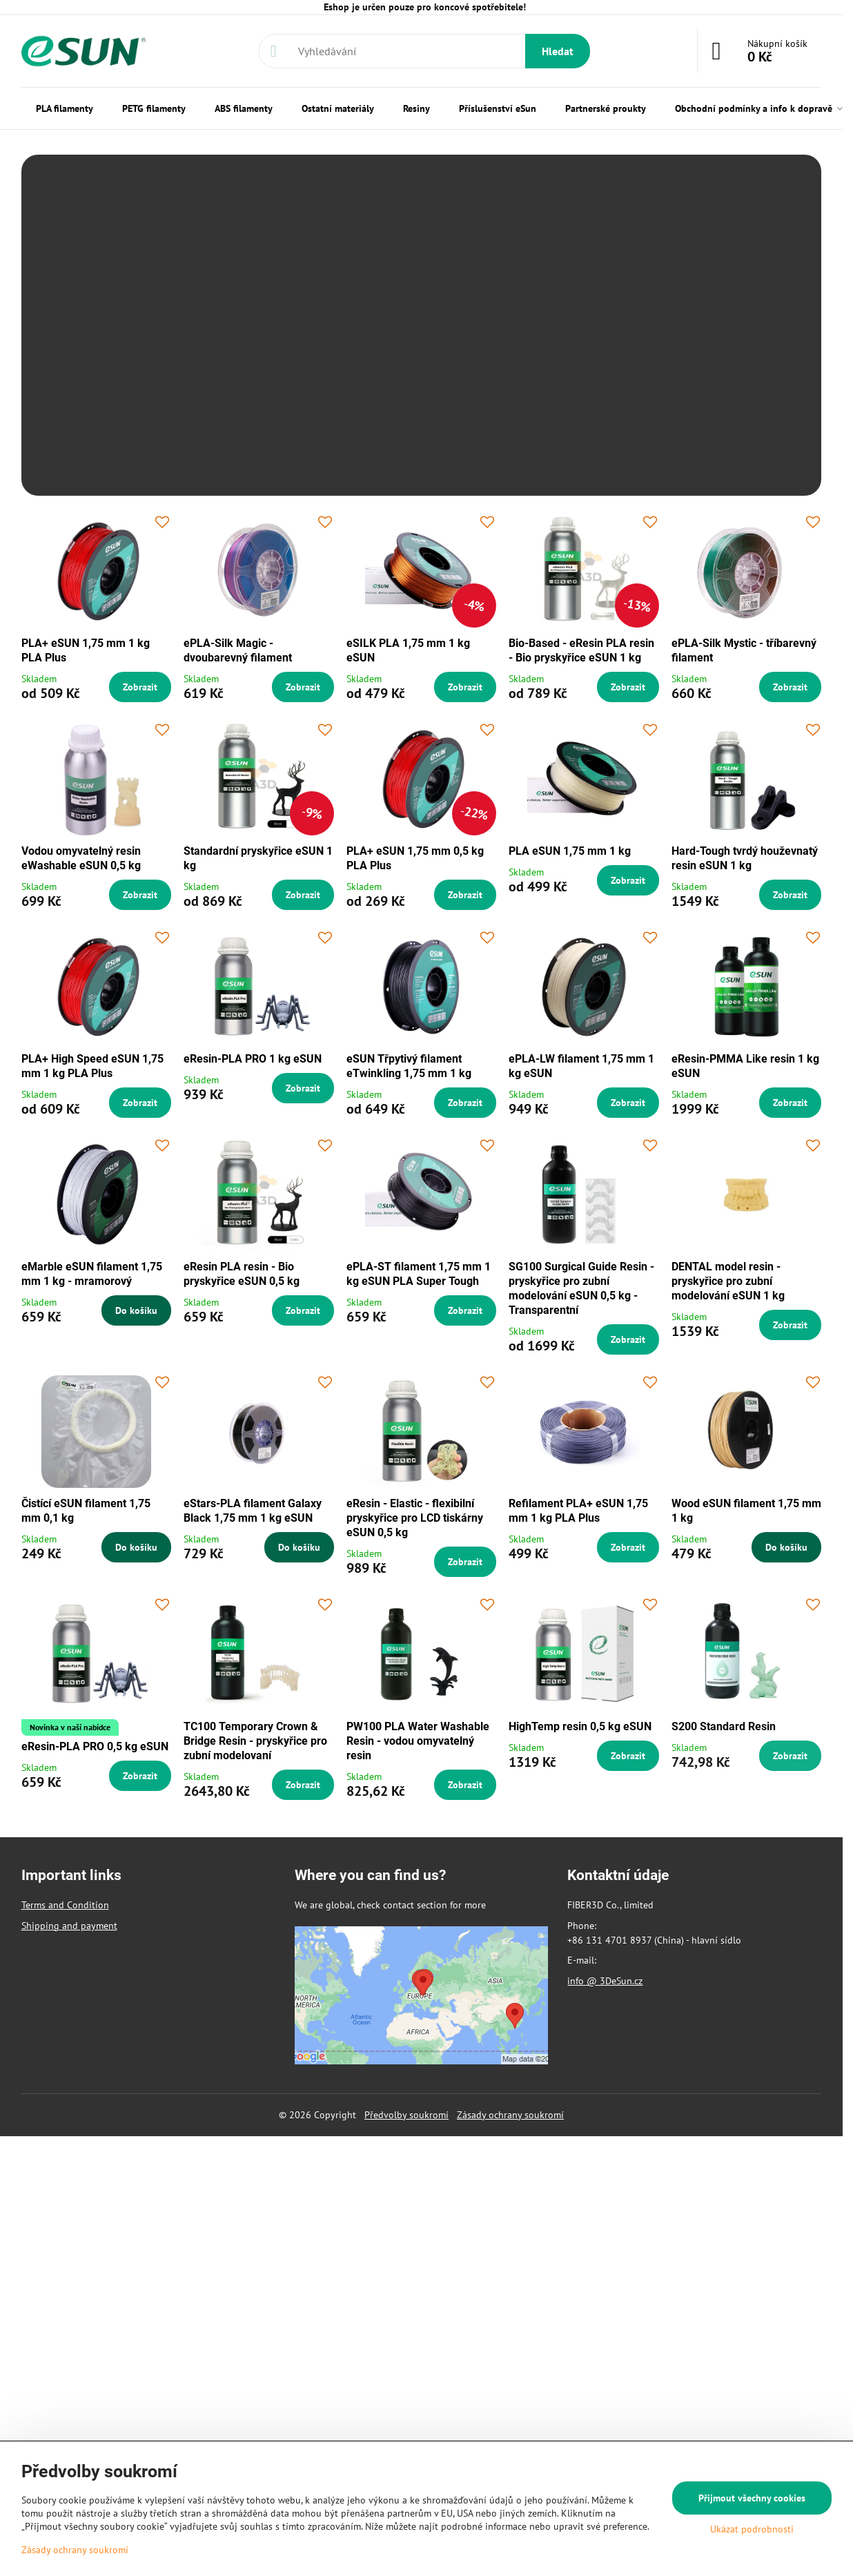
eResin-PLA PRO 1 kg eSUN (253, 1058)
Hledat (557, 51)
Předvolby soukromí (406, 2115)
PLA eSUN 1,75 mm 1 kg (570, 851)
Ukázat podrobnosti (752, 2529)
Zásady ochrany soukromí (510, 2115)
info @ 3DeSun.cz (605, 1981)
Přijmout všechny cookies (751, 2498)
